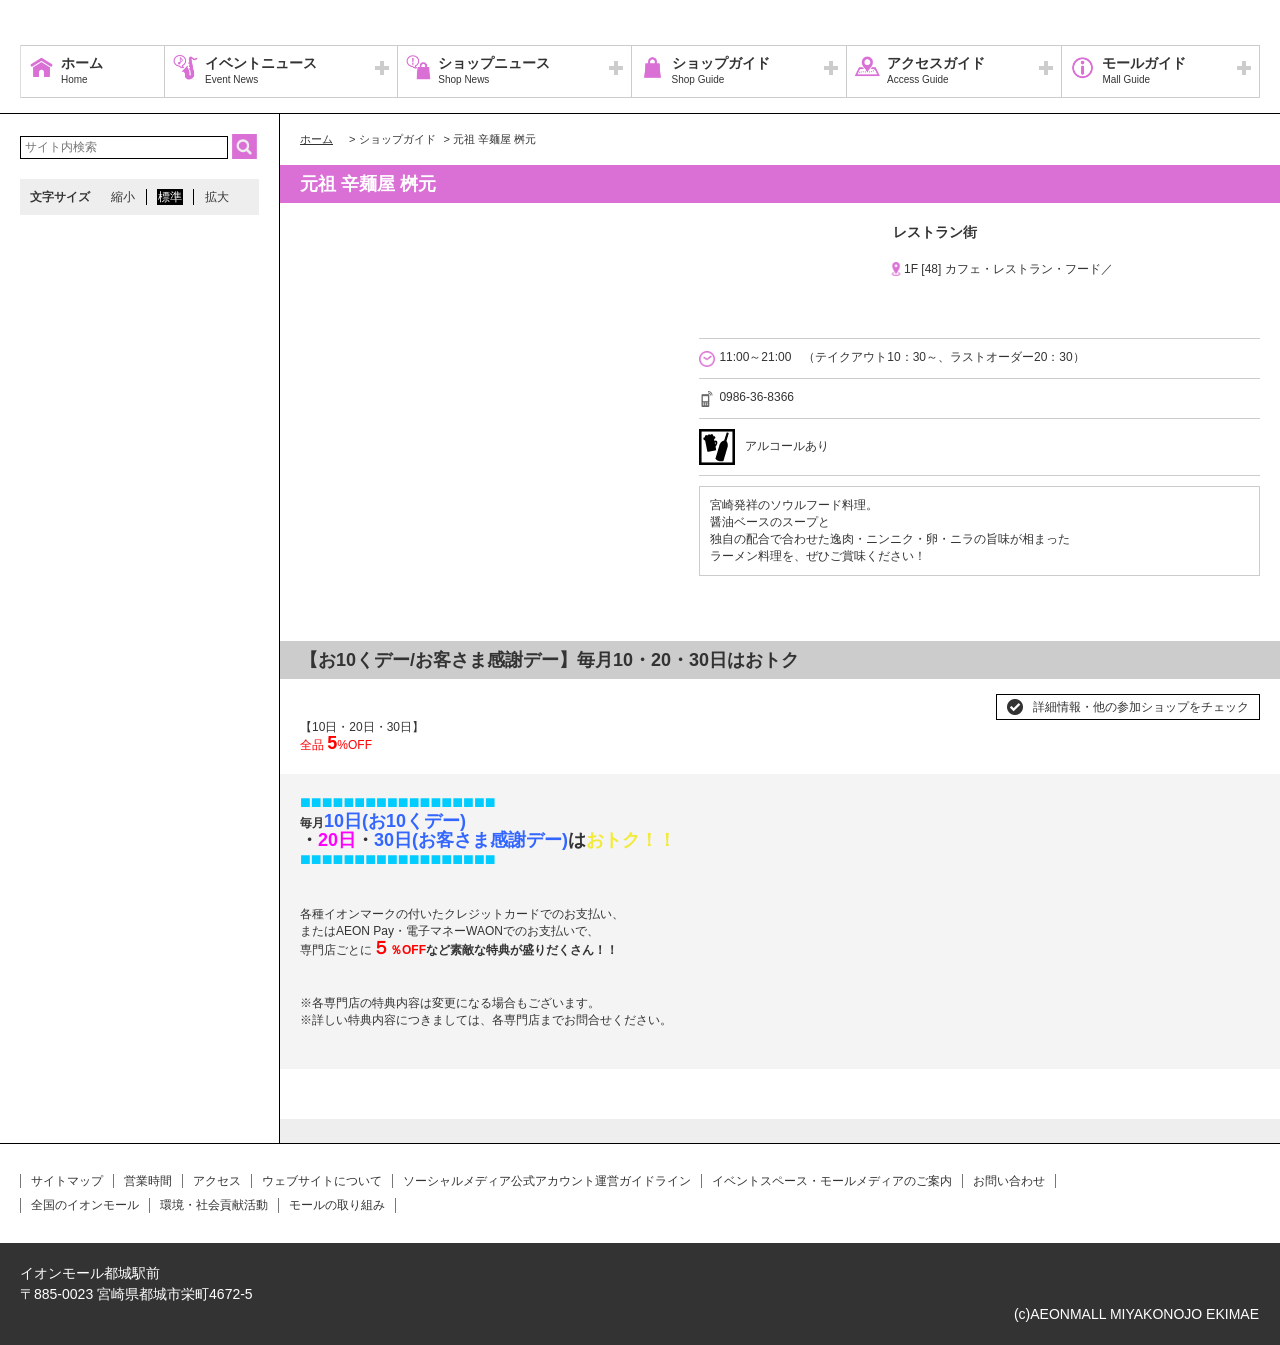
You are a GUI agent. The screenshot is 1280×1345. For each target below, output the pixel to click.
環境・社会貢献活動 (214, 1205)
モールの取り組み (337, 1205)
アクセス (217, 1181)
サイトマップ (67, 1181)
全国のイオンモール (85, 1205)
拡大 (217, 197)
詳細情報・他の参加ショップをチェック (1141, 707)
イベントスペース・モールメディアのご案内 (832, 1181)
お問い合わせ (1009, 1181)
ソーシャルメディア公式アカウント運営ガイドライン (547, 1181)
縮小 (123, 197)
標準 (170, 197)
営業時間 (148, 1181)
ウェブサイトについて (322, 1181)
